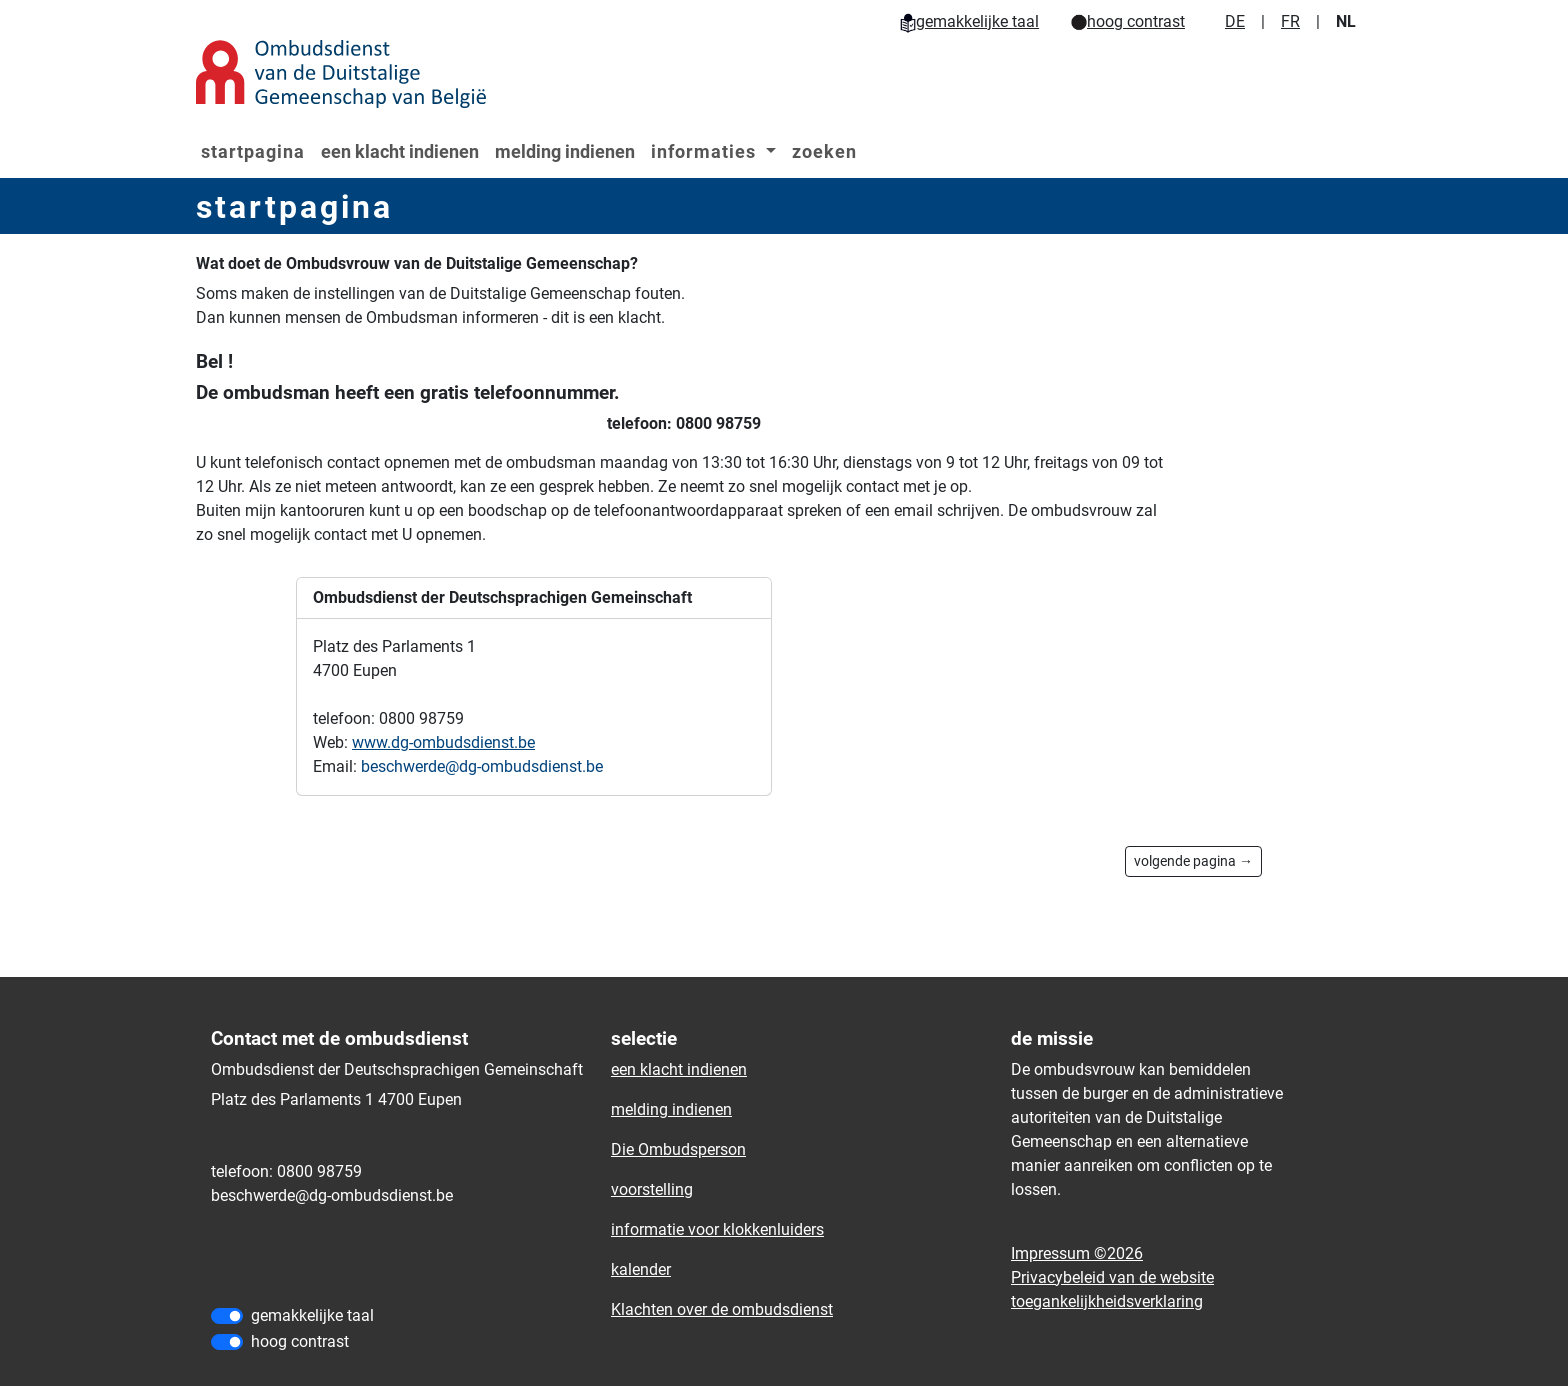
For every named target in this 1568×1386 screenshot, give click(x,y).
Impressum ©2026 (1077, 1253)
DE (1235, 21)
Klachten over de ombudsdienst (722, 1309)
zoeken (824, 151)
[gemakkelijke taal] (227, 1316)
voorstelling (652, 1189)
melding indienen (565, 151)
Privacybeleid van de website (1112, 1277)
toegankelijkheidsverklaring (1107, 1301)
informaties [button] (706, 151)
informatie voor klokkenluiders (717, 1229)
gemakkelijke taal (969, 21)
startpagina (253, 151)
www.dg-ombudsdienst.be (443, 742)
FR (1290, 21)
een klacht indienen (400, 151)
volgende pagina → (1193, 861)
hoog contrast (1128, 21)
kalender (641, 1269)
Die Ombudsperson (678, 1149)
